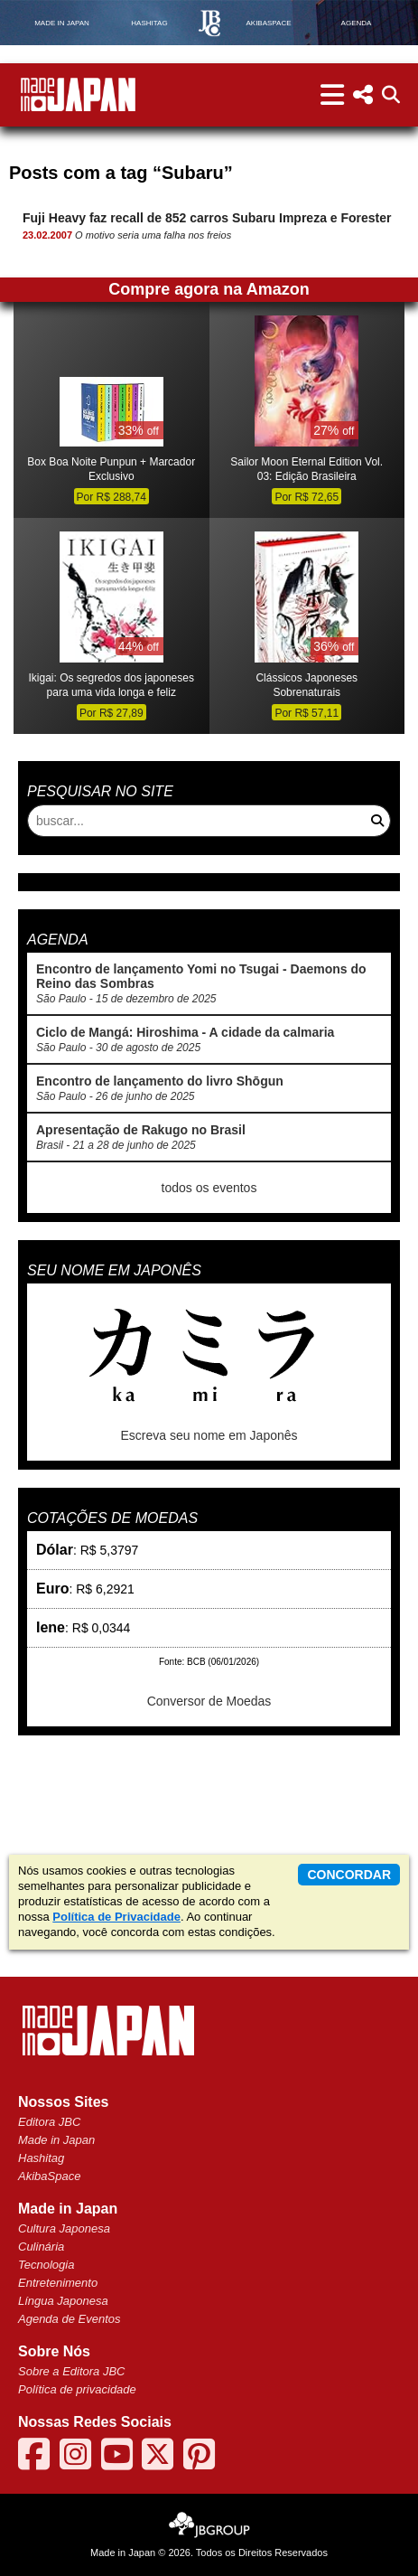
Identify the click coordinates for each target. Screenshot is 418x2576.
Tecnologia (46, 2264)
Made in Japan (56, 2140)
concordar (349, 1874)
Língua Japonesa (63, 2301)
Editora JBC (49, 2122)
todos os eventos (209, 1187)
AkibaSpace (49, 2176)
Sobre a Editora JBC (71, 2371)
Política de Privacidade (116, 1916)
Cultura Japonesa (64, 2228)
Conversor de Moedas (209, 1701)
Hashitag (41, 2158)
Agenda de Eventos (69, 2319)
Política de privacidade (77, 2389)
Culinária (41, 2246)
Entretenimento (58, 2282)
